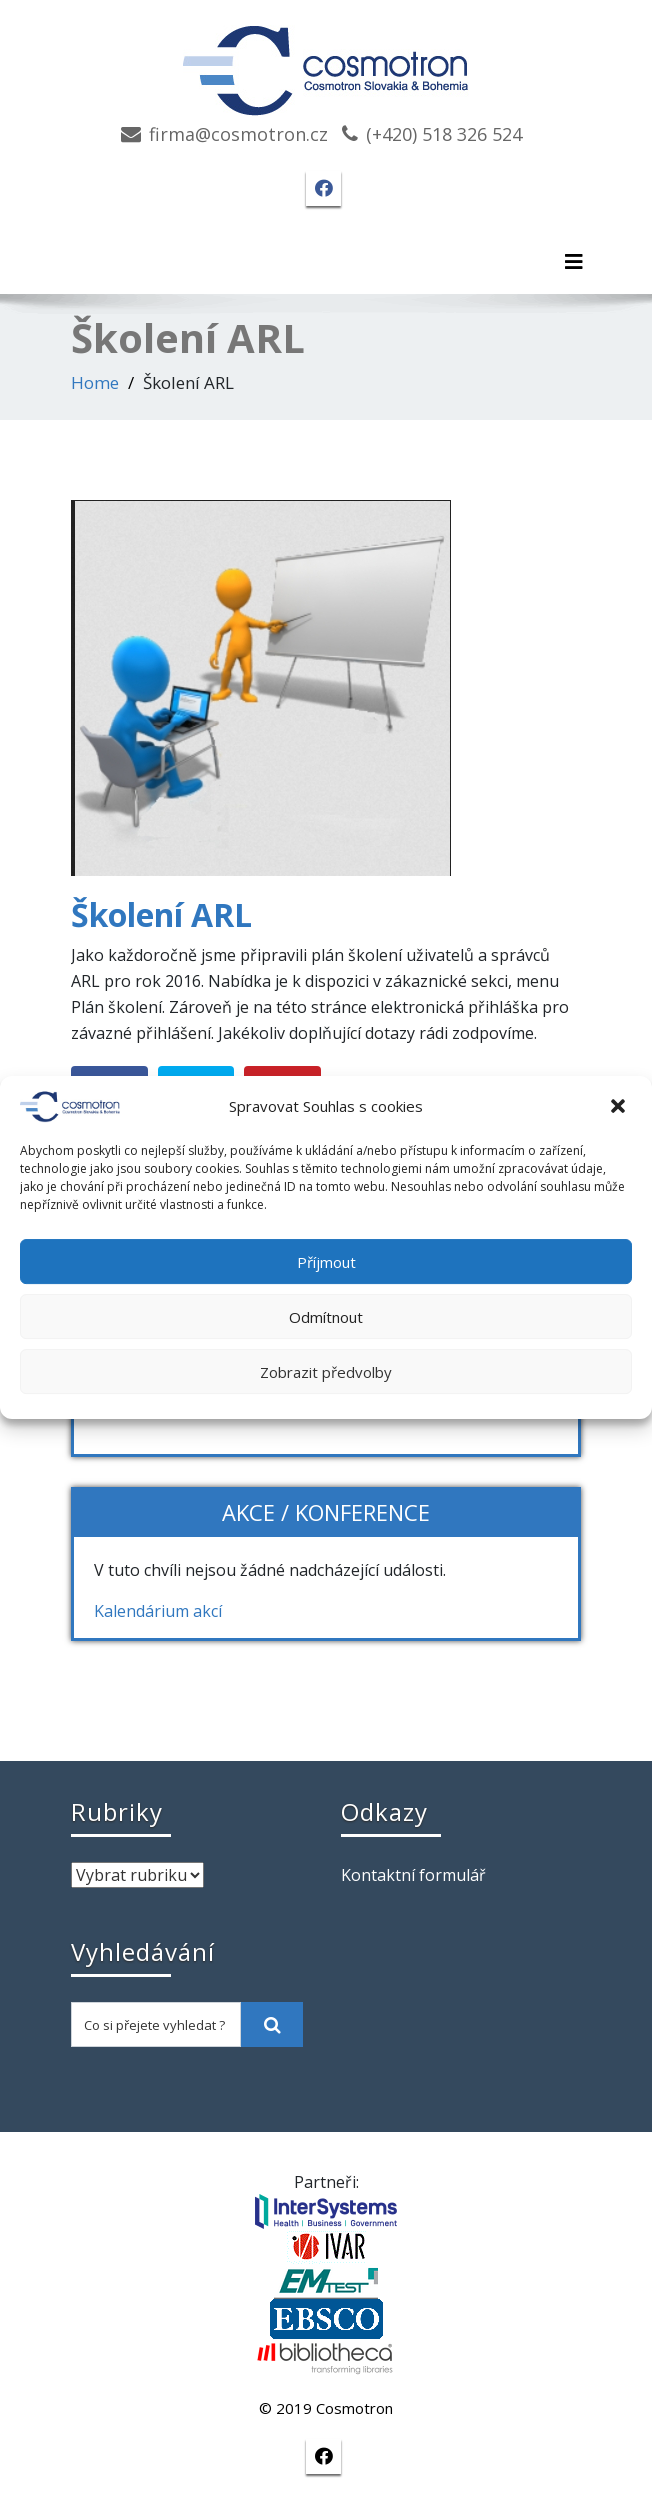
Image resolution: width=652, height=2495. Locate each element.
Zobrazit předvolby (326, 1372)
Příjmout (326, 1262)
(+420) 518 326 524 (444, 134)
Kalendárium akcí (158, 1611)
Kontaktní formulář (413, 1875)
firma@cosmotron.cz (238, 134)
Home (95, 382)
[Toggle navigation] (574, 262)
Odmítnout (326, 1317)
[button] (620, 1107)
